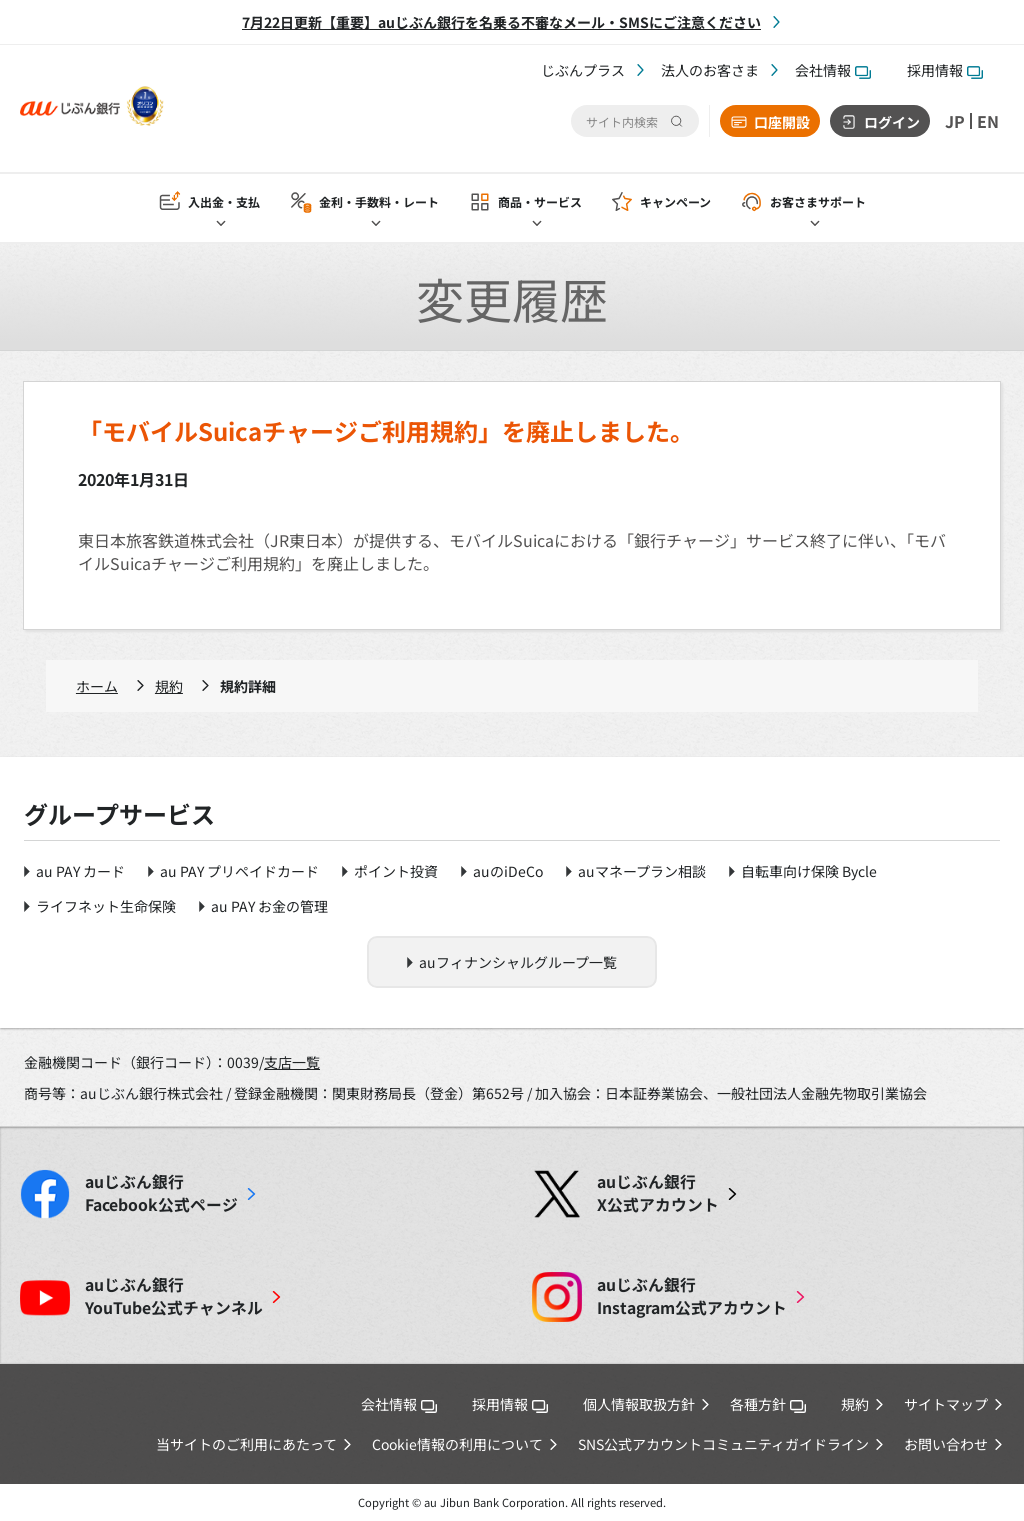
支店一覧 (292, 1062)
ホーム (97, 686)
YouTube (174, 1296)
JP (955, 121)
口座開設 (782, 122)
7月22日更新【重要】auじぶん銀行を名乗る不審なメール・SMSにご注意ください (501, 22)
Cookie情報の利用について (457, 1444)
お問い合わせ (946, 1444)
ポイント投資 (396, 871)
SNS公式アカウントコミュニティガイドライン (723, 1444)
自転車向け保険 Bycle (809, 871)
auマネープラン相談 (642, 871)
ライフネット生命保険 (106, 906)
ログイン (892, 122)
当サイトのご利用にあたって (246, 1444)
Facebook (161, 1193)
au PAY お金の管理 (269, 906)
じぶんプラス (583, 70)
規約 (169, 686)
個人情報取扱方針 (639, 1404)
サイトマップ (946, 1404)
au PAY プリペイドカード (239, 871)
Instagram (692, 1296)
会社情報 (833, 70)
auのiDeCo (508, 871)
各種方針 (768, 1404)
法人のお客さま (710, 70)
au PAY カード (80, 871)
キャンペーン (675, 201)
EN (988, 121)
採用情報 (945, 70)
